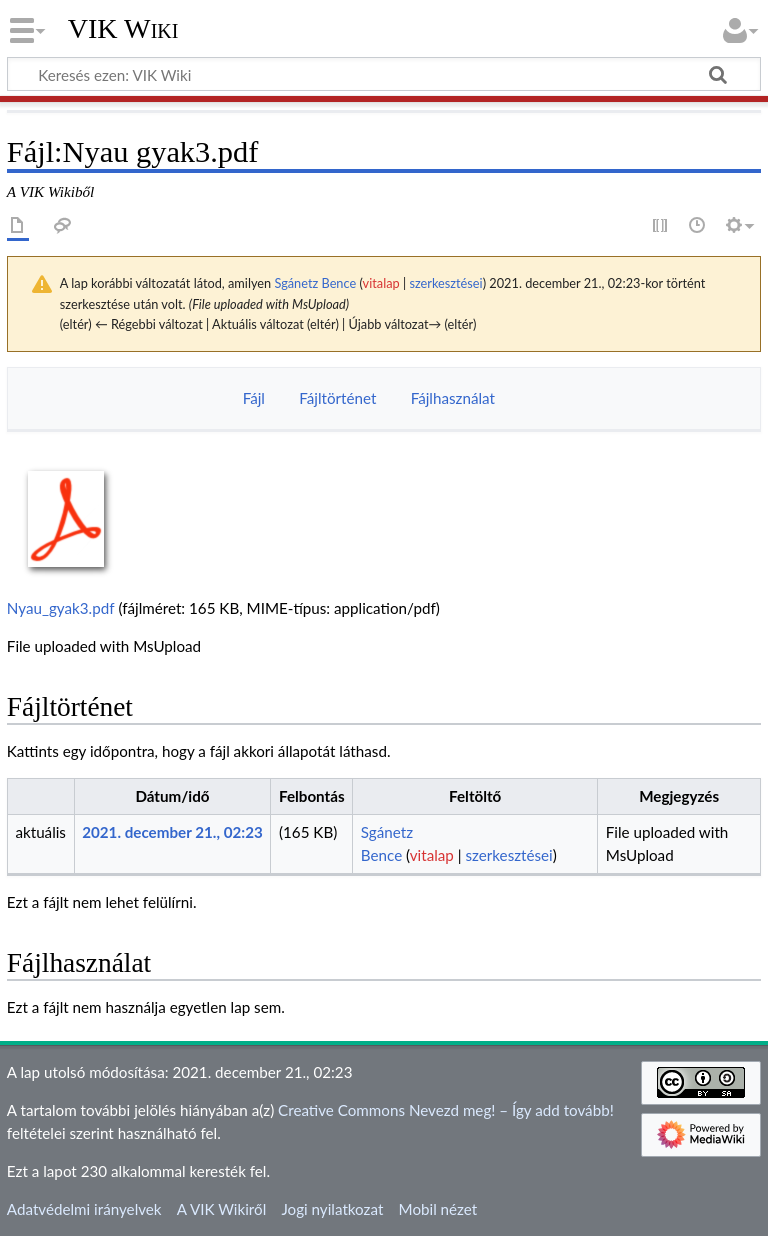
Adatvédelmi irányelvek (84, 1209)
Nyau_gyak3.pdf (61, 608)
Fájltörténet (337, 398)
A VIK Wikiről (221, 1209)
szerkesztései (445, 283)
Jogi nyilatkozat (332, 1209)
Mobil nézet (438, 1209)
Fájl (254, 398)
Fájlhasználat (453, 398)
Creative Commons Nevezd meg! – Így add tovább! (446, 1110)
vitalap (381, 283)
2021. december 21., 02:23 (172, 832)
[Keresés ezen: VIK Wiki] (384, 74)
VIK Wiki (123, 29)
